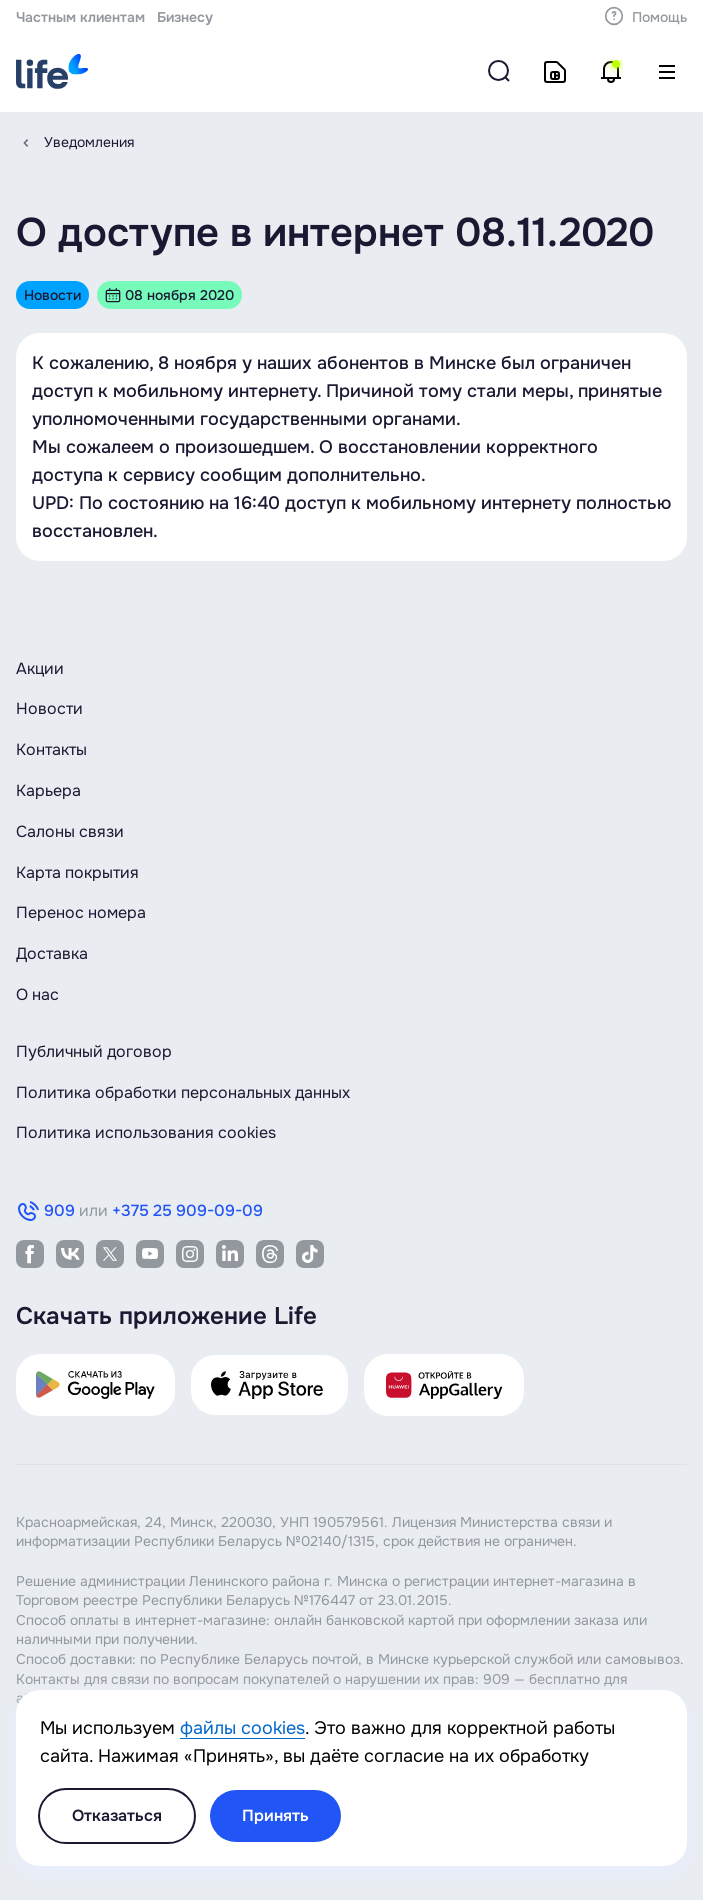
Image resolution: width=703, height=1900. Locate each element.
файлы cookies (242, 1728)
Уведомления (89, 142)
